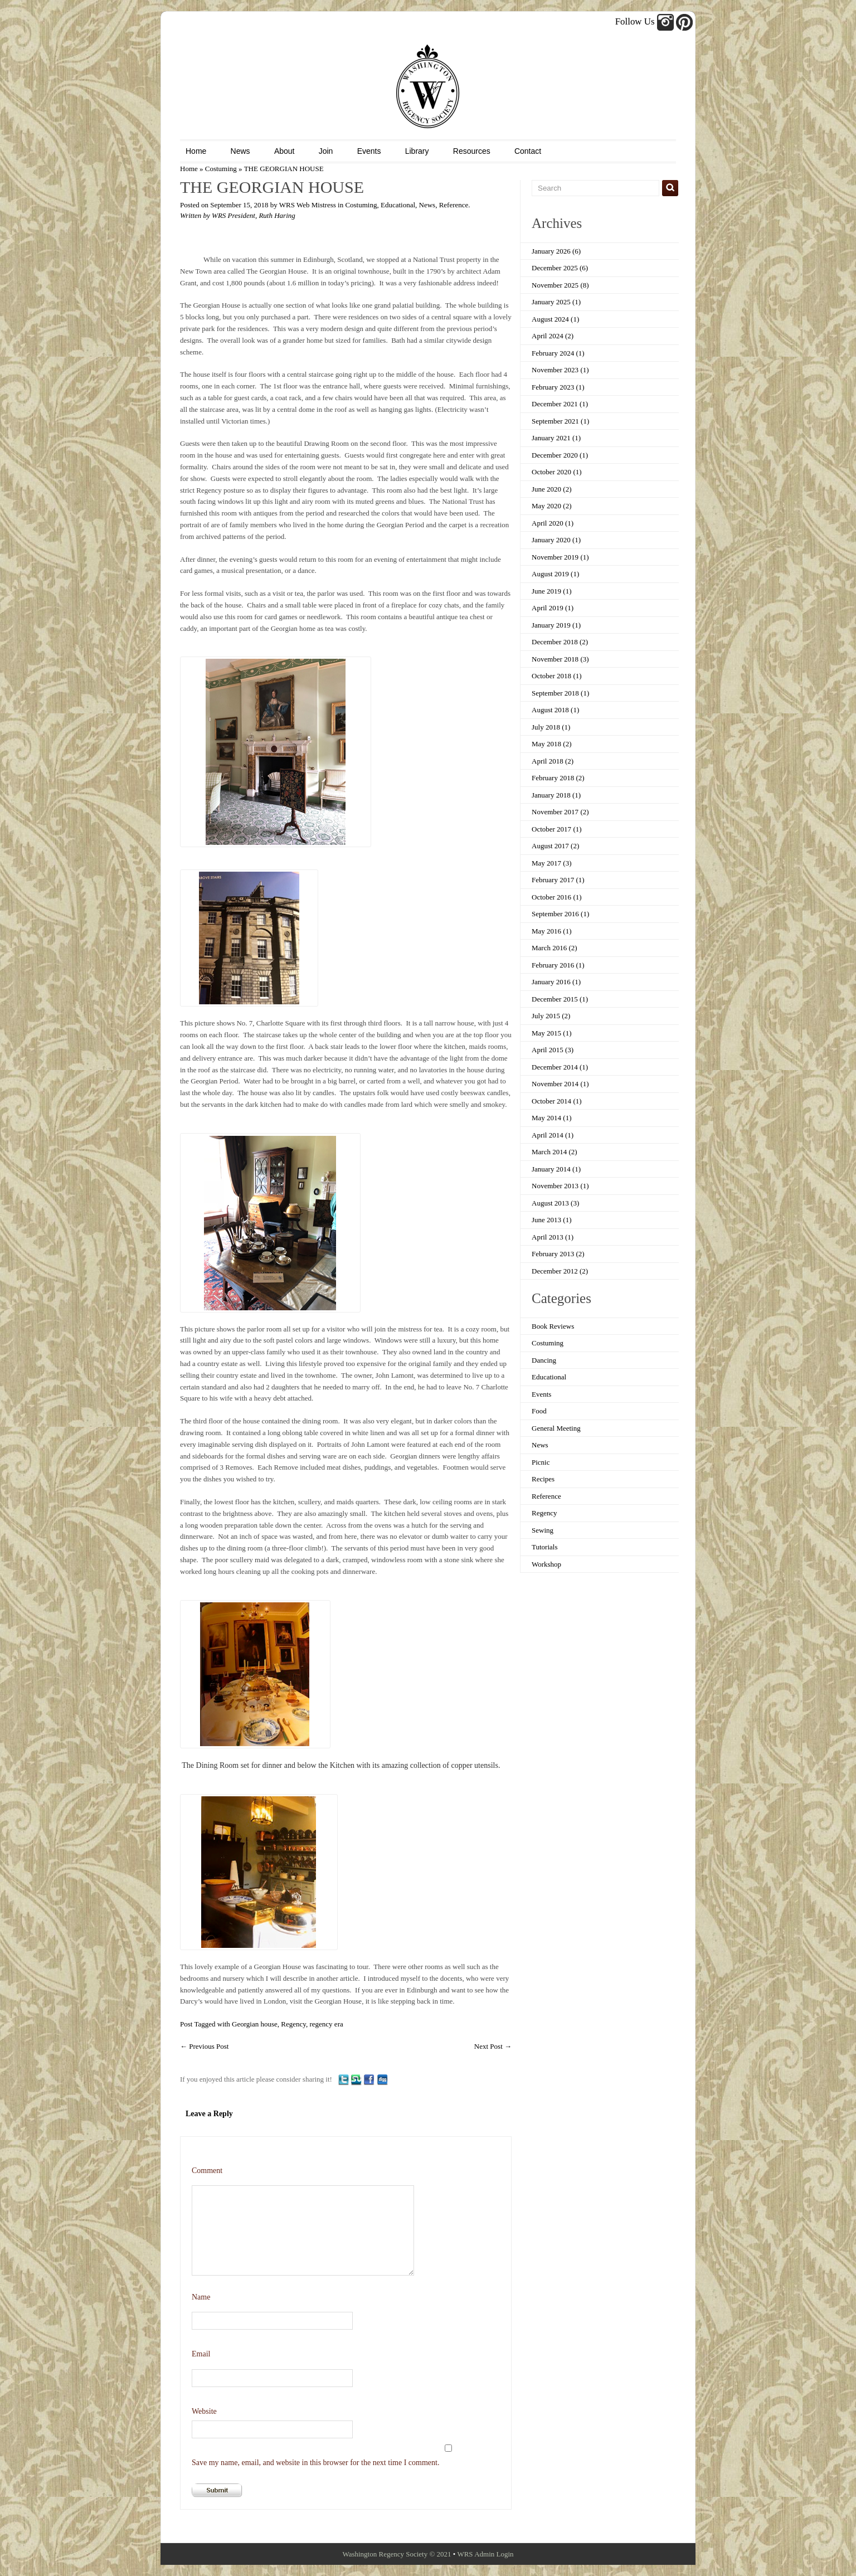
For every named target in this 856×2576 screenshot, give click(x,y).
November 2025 (555, 285)
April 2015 (547, 1050)
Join (326, 151)
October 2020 (551, 472)
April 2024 (547, 336)
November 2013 (555, 1186)
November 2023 (555, 370)
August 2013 (550, 1203)
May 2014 (546, 1118)
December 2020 (555, 455)
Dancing (544, 1360)
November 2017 (555, 812)
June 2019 (546, 591)
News (240, 151)
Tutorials (544, 1547)
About (284, 151)
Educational (398, 205)
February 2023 (553, 387)
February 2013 (553, 1254)
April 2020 (547, 523)
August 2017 (550, 846)
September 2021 (555, 421)
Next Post (493, 2046)
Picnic (541, 1462)
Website (204, 2411)
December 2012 (555, 1271)
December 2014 (555, 1067)
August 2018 (550, 710)
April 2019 (547, 608)
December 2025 (555, 268)
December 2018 (555, 642)
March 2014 (549, 1152)
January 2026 (551, 251)
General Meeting (556, 1428)
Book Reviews (553, 1326)
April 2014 (547, 1135)
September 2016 (555, 914)
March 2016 (549, 948)
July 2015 (546, 1016)
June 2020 (546, 489)
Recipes (543, 1479)
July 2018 (546, 727)
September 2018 (555, 693)
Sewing (542, 1530)
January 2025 (551, 302)
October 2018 (551, 676)
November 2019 (555, 557)
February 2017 (553, 880)
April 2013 (547, 1237)
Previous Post (204, 2046)
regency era (326, 2024)
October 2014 (551, 1101)
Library (417, 151)
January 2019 (551, 625)
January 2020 (551, 540)
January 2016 (551, 982)
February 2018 (553, 778)
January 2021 (551, 438)
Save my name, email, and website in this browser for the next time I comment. (315, 2462)
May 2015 (546, 1033)
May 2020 (546, 506)
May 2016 (546, 931)
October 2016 (551, 897)
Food (539, 1411)
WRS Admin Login (485, 2554)
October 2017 (551, 829)
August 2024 (550, 319)
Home (196, 151)
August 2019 (550, 574)
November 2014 (555, 1084)
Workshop (546, 1564)
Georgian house (255, 2024)
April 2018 (547, 761)
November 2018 (555, 659)
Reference (454, 205)
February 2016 (553, 965)
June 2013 (546, 1220)
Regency (293, 2024)
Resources (471, 151)
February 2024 (553, 353)
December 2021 (555, 404)
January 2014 (551, 1169)
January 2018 (551, 795)
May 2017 (546, 863)
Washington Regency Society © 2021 (396, 2554)
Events (369, 151)
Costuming (221, 168)
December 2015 (555, 999)
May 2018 (546, 744)
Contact (527, 151)
